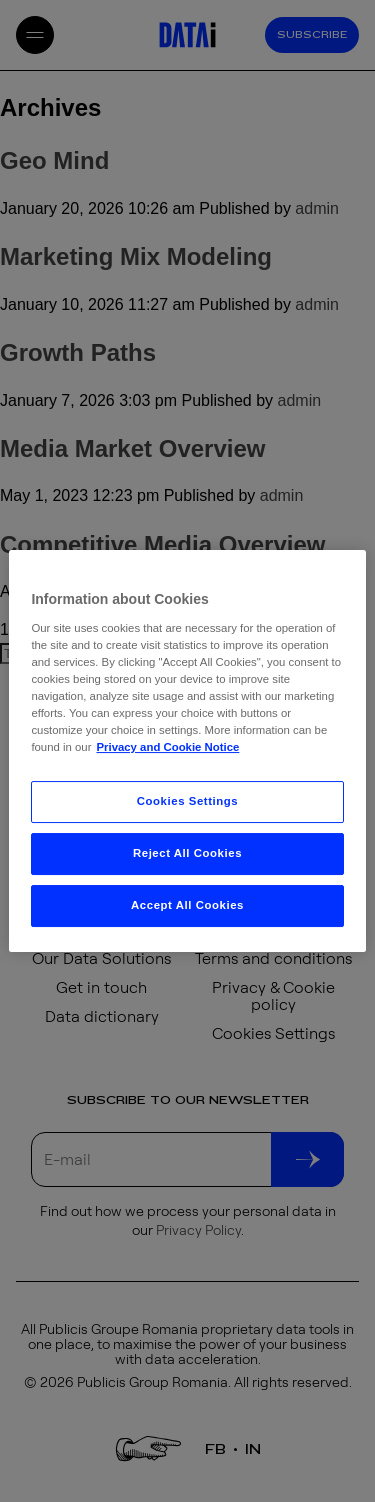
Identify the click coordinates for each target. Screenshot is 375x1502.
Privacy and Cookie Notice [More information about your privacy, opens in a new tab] (167, 747)
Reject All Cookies (187, 853)
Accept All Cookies (187, 905)
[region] (187, 751)
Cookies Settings (187, 801)
